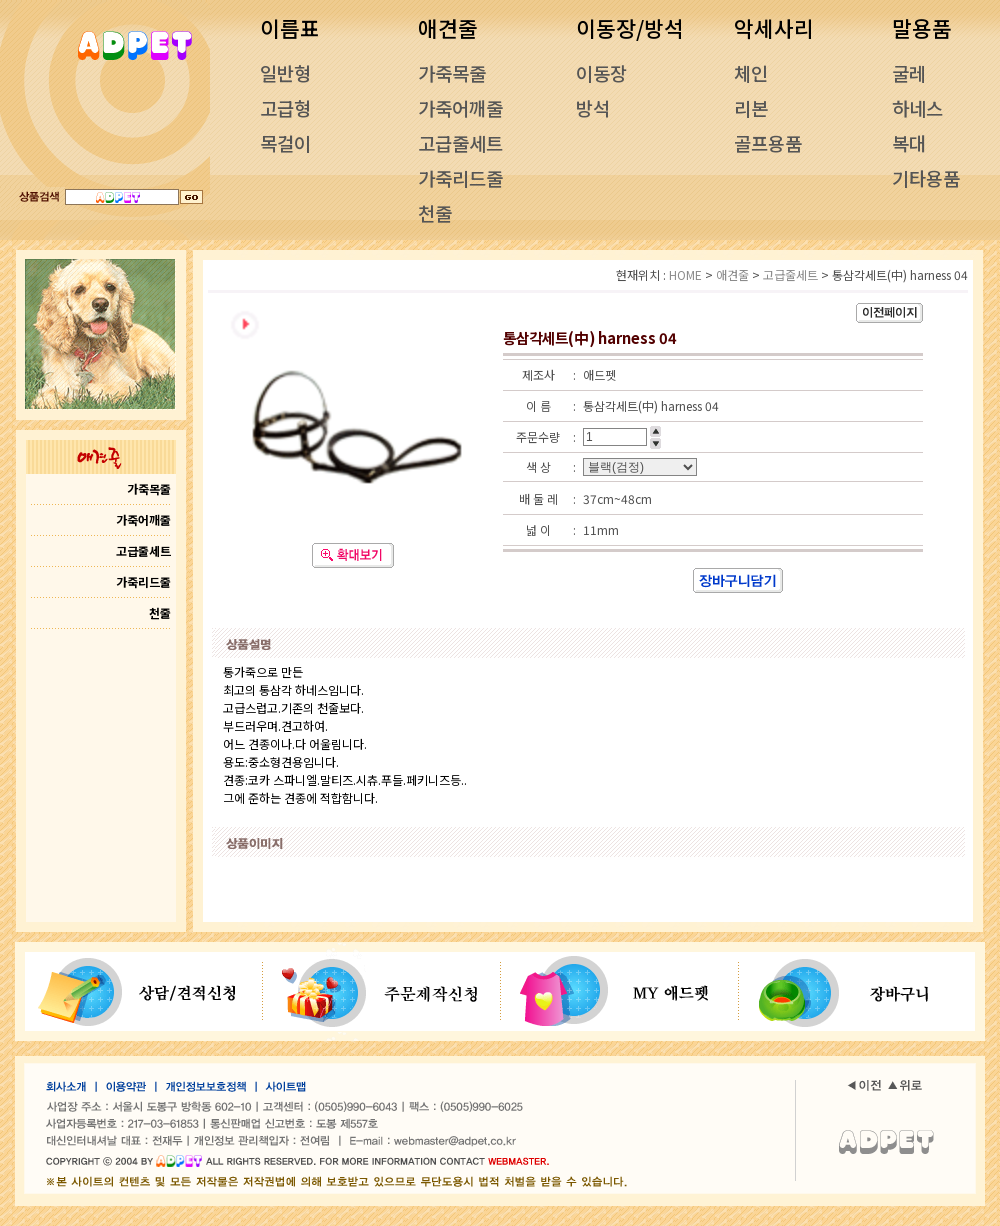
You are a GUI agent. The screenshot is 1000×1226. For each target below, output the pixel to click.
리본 (751, 107)
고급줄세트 (460, 142)
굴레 (909, 72)
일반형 (285, 72)
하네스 (917, 107)
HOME (685, 274)
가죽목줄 (452, 72)
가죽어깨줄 (460, 107)
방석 (593, 107)
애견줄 (732, 274)
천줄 (435, 212)
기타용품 (926, 177)
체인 (751, 72)
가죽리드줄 (460, 177)
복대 (909, 142)
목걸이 (285, 142)
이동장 (601, 72)
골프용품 (768, 142)
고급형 (285, 107)
